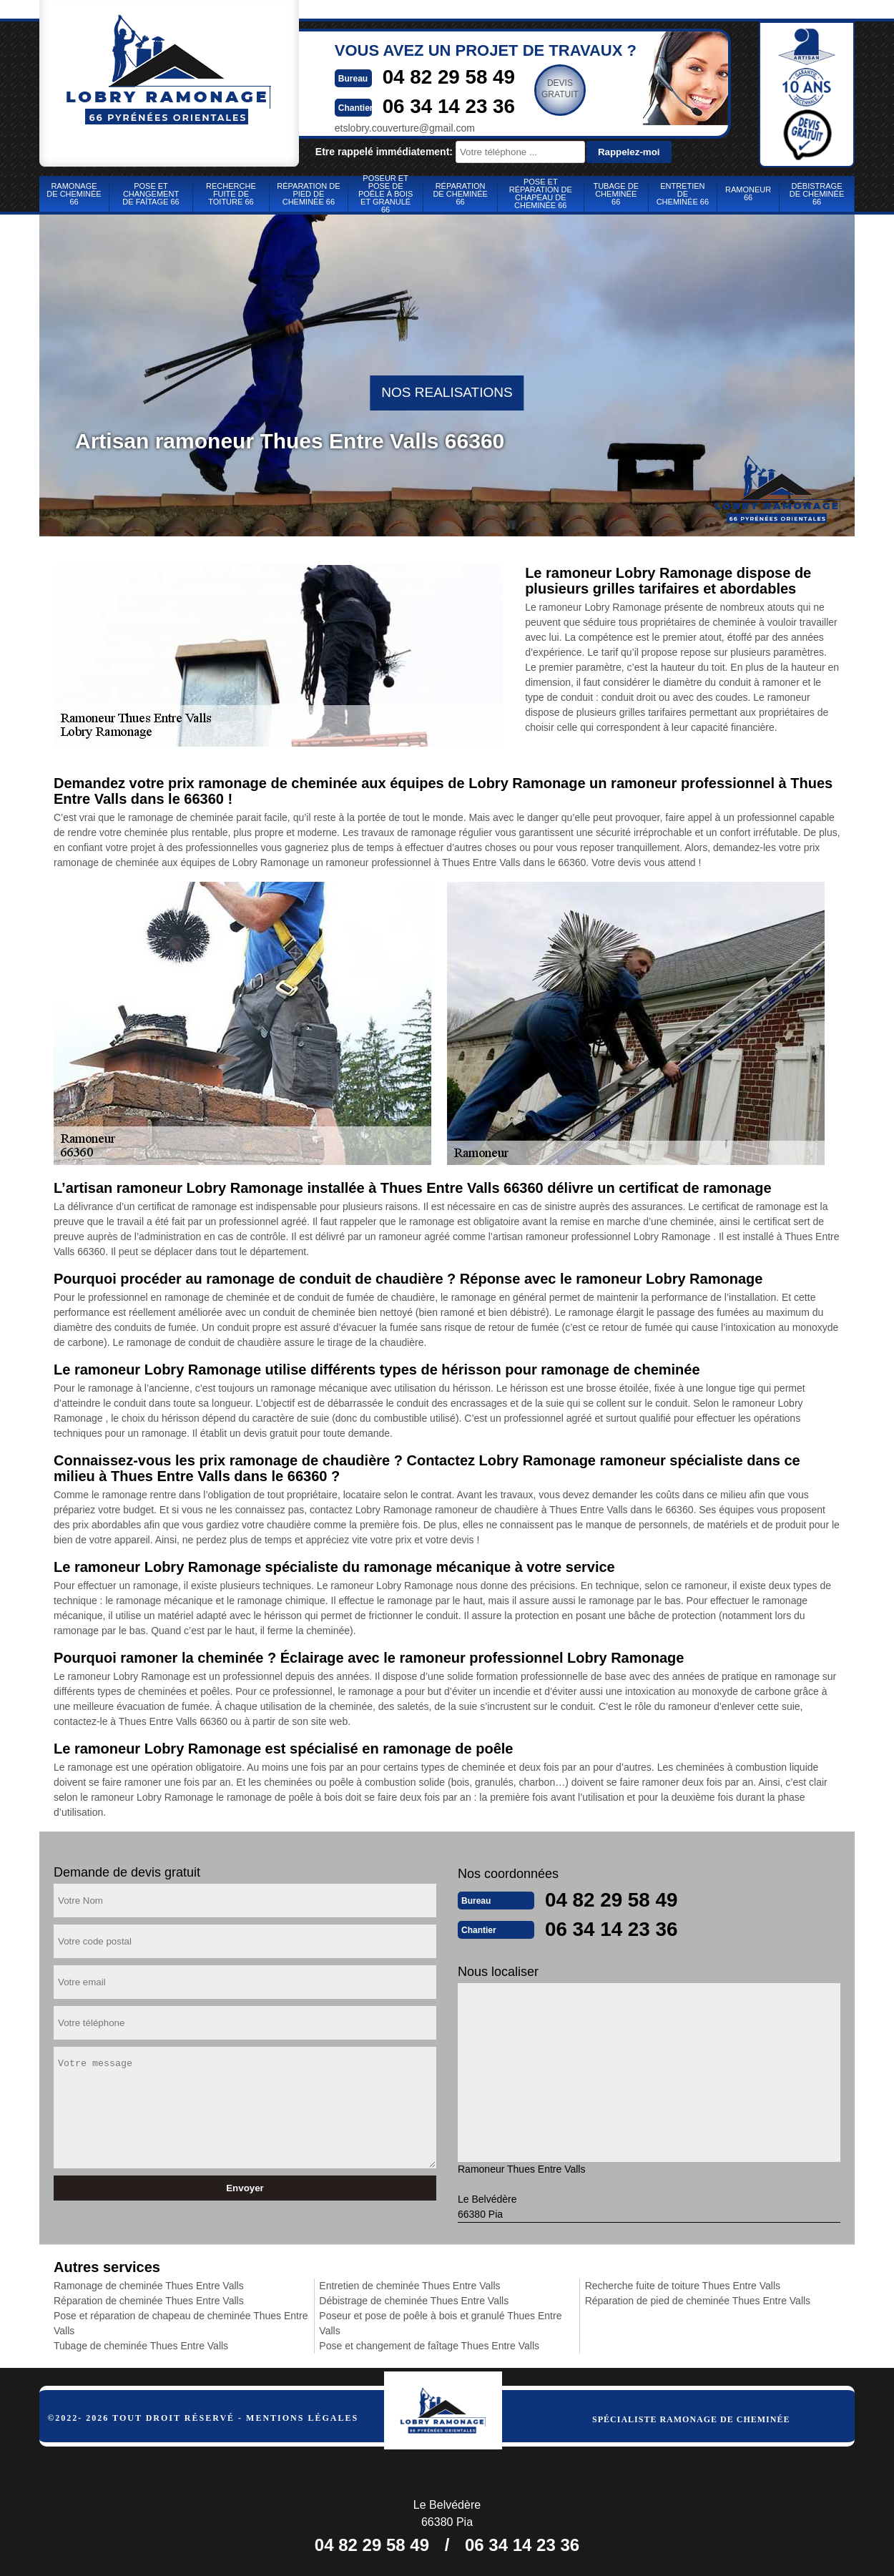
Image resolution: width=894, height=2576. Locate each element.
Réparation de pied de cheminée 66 (308, 194)
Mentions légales (302, 2417)
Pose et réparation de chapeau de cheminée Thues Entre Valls (181, 2322)
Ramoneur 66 (748, 193)
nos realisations (446, 392)
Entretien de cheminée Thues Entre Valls (409, 2284)
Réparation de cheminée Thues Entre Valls (149, 2299)
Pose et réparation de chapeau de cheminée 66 (540, 193)
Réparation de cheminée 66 (460, 194)
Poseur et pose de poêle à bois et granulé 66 (385, 194)
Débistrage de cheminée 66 (817, 194)
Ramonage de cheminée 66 (73, 194)
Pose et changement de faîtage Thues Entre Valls (429, 2344)
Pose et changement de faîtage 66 (150, 194)
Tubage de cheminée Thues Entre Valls (141, 2344)
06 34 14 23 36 (432, 105)
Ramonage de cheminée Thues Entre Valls (149, 2284)
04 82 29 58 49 (432, 76)
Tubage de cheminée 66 (616, 194)
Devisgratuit (547, 88)
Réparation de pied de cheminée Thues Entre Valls (697, 2299)
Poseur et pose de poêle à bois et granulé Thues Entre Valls (440, 2322)
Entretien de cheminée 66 (683, 194)
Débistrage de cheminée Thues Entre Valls (414, 2299)
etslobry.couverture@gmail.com (381, 126)
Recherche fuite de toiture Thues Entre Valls (682, 2284)
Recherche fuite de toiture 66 (231, 194)
